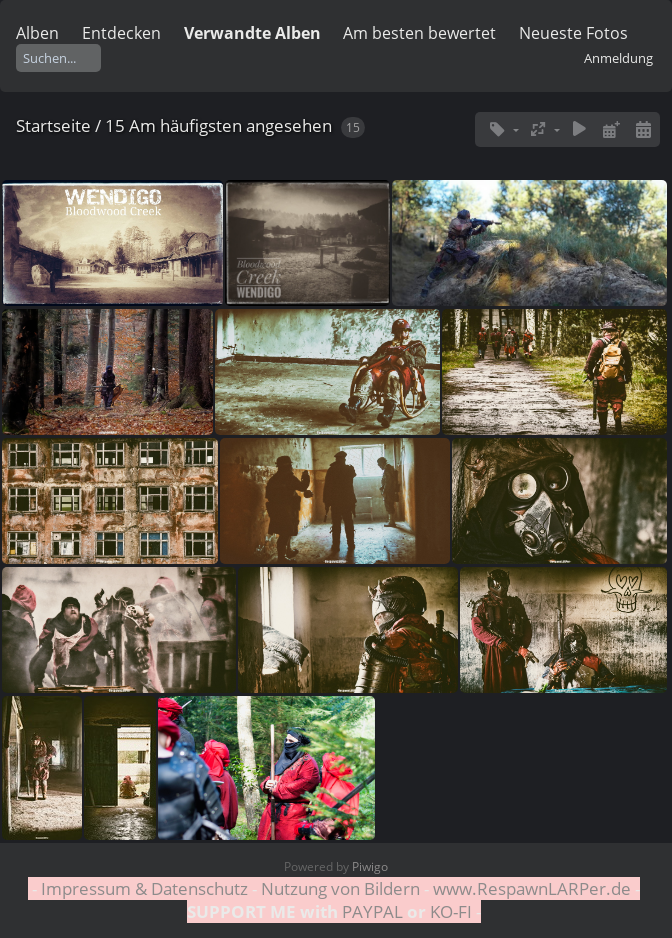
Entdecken (121, 33)
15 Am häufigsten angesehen (218, 125)
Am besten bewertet (419, 33)
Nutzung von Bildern (340, 888)
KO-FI (451, 911)
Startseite (53, 125)
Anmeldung (618, 58)
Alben (37, 33)
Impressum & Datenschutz (144, 888)
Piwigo (370, 866)
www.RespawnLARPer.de (532, 888)
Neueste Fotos (573, 33)
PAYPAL (372, 911)
